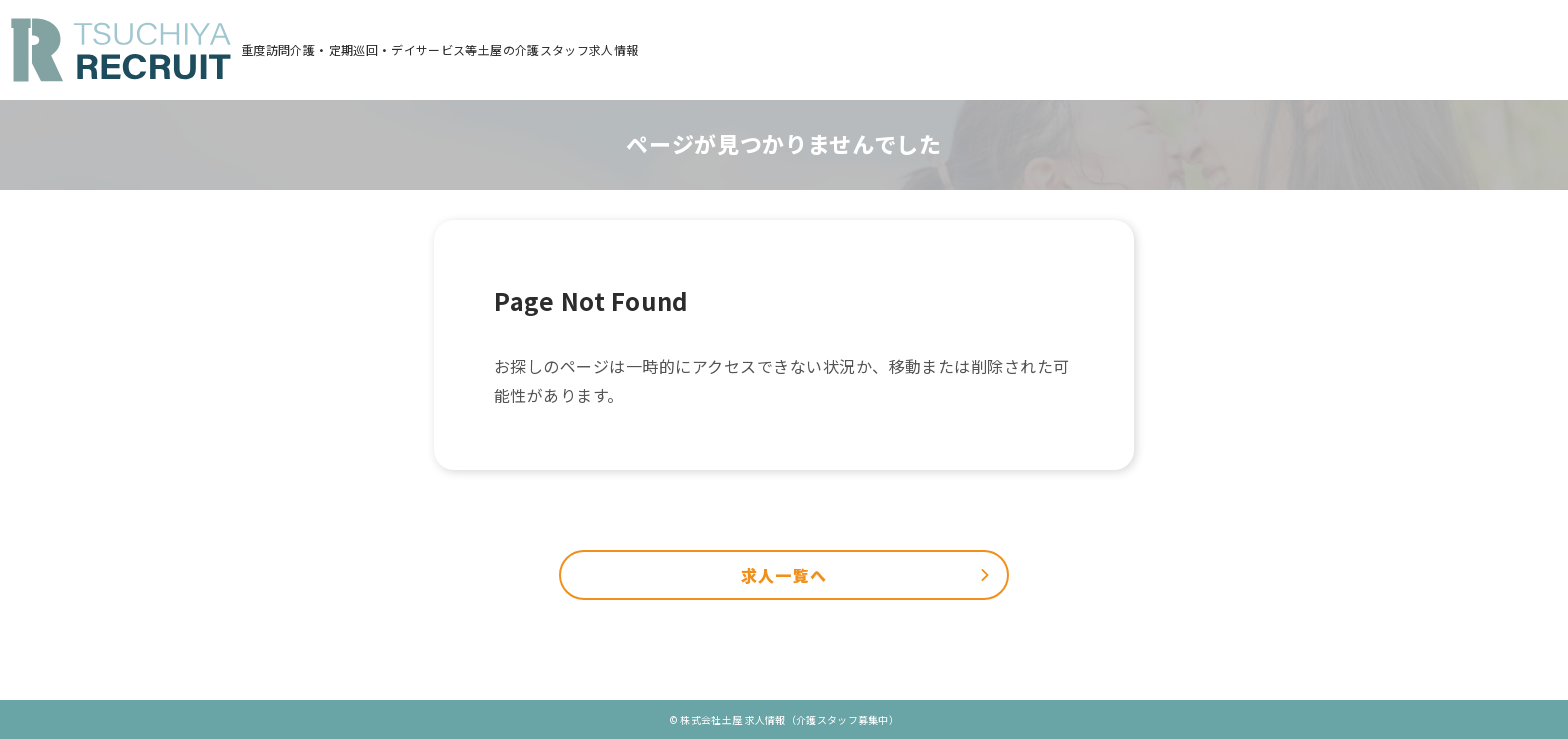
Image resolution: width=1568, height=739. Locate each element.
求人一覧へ (784, 575)
